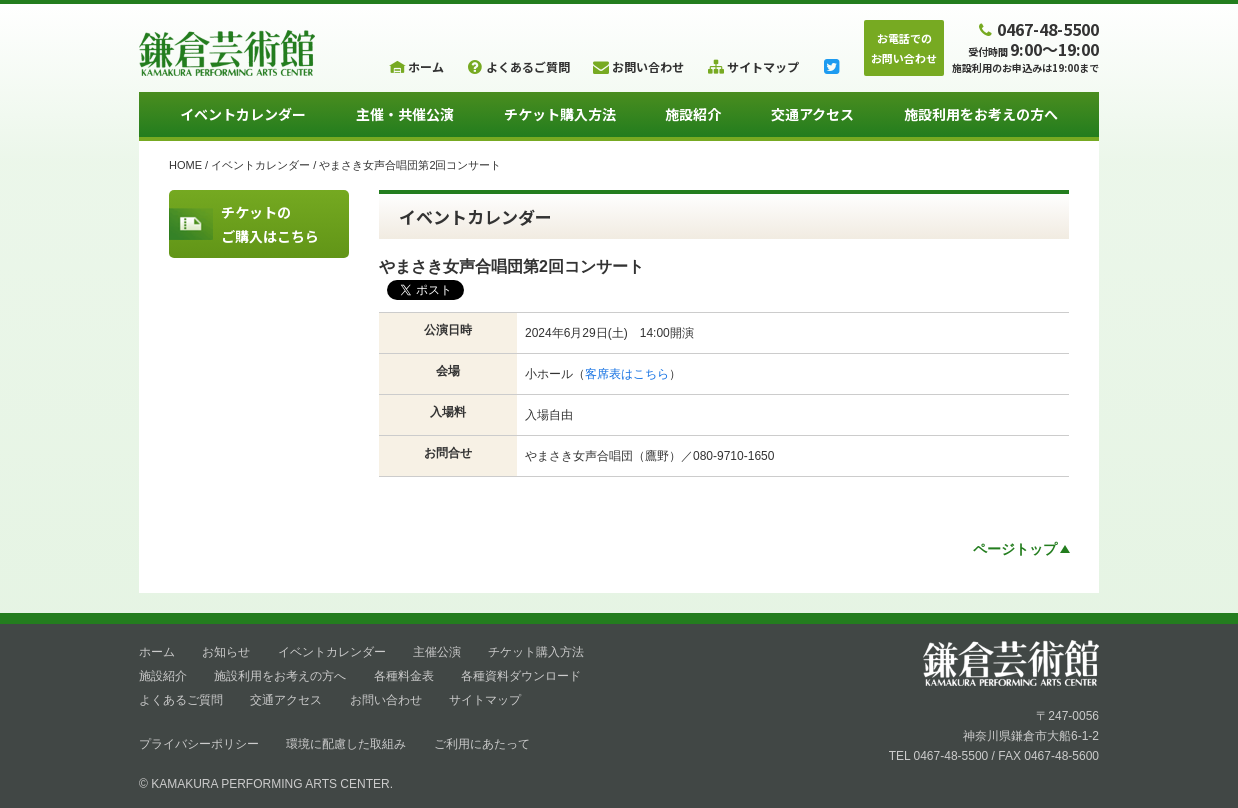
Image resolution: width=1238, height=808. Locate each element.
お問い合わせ (386, 700)
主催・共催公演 (405, 114)
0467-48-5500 (1037, 28)
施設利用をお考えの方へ (981, 114)
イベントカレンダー (243, 114)
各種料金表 (404, 676)
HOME (185, 165)
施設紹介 (693, 114)
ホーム (157, 652)
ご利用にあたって (482, 744)
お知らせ (226, 652)
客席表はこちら (627, 374)
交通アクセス (812, 114)
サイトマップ (485, 700)
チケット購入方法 (560, 114)
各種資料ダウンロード (521, 676)
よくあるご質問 (181, 700)
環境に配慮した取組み (346, 744)
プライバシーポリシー (199, 744)
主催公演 (437, 652)
